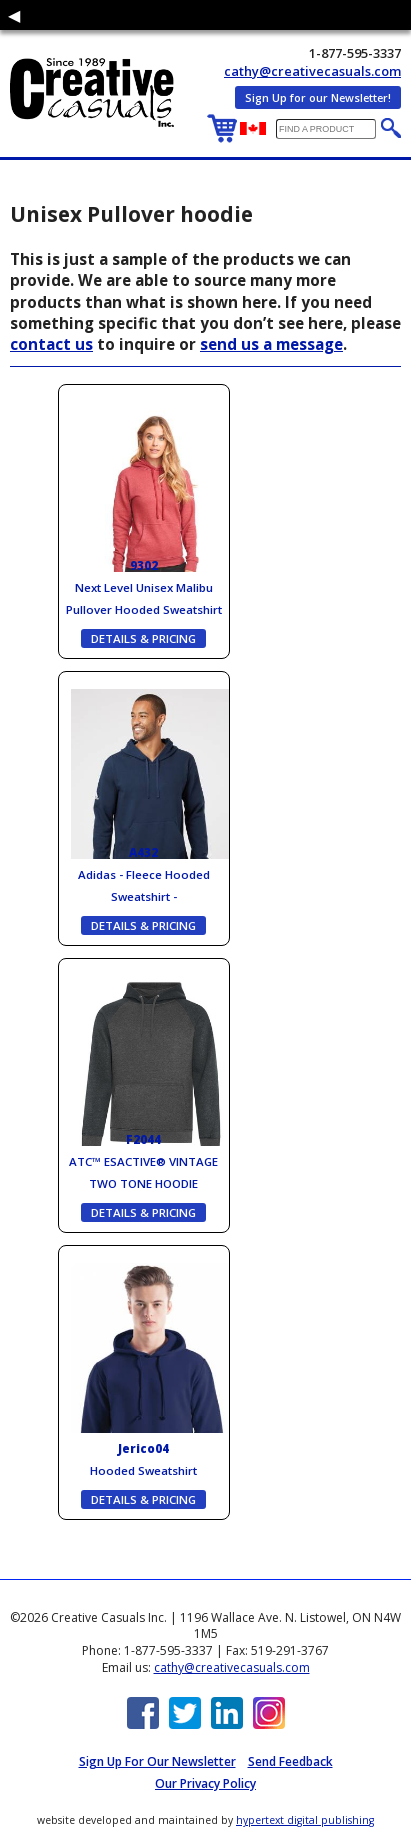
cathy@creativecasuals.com (312, 71)
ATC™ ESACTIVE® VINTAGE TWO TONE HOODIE (143, 1161)
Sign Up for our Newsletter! (318, 97)
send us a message (271, 344)
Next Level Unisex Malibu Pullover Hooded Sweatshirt (144, 587)
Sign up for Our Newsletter (157, 1761)
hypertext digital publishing (305, 1820)
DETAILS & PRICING (143, 638)
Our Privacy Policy (205, 1783)
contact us (51, 344)
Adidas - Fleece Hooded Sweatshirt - (144, 874)
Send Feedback (290, 1761)
